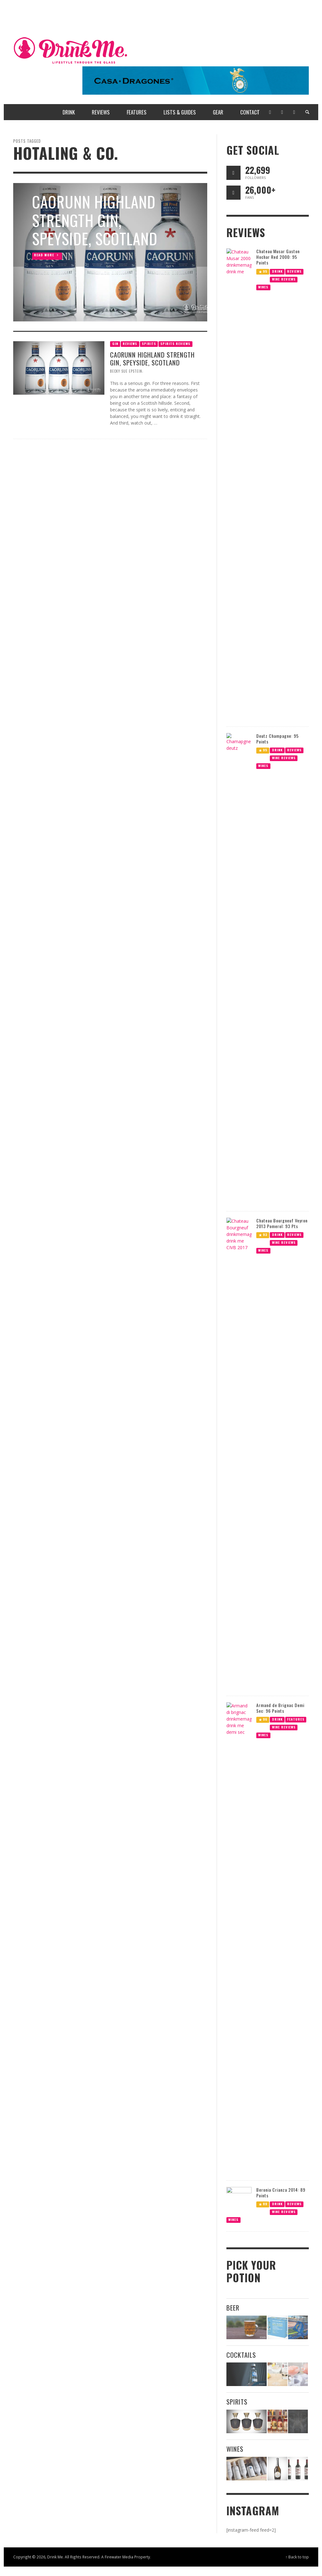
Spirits (236, 2401)
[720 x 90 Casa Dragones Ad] (195, 80)
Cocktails (241, 2355)
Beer (232, 2307)
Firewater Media (119, 2556)
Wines (234, 2449)
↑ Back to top (297, 2556)
